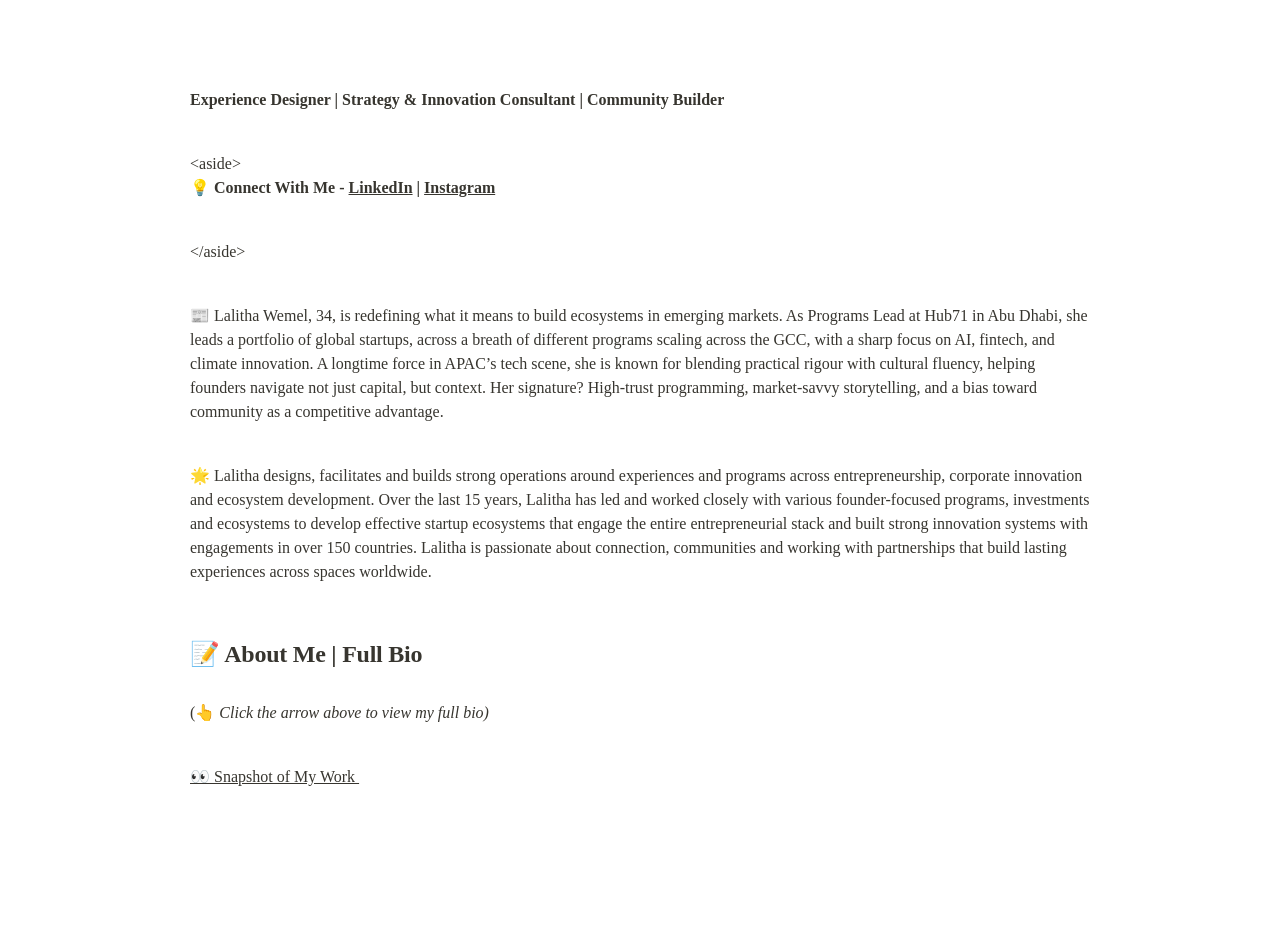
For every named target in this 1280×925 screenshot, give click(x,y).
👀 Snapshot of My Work (274, 776)
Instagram (459, 187)
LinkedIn (381, 187)
